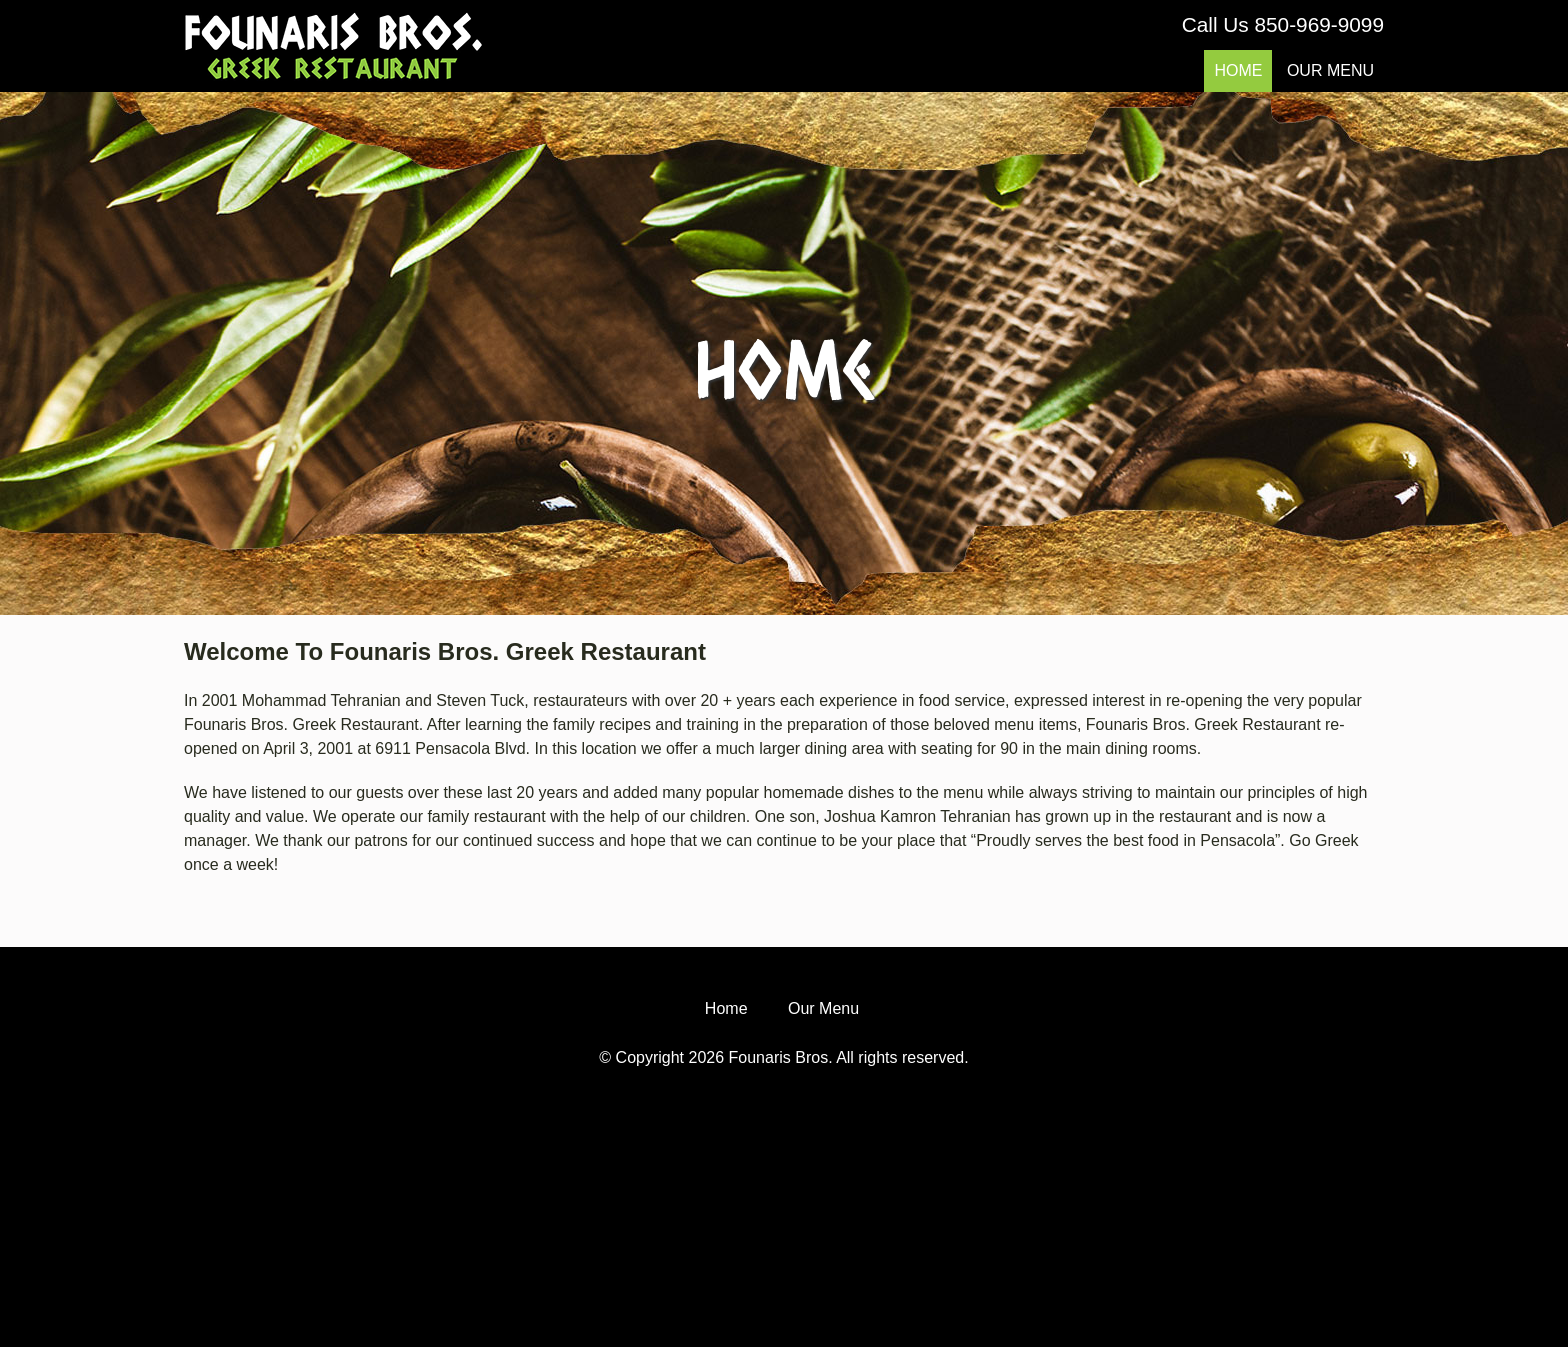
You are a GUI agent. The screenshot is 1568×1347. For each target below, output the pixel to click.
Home (1238, 70)
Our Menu (1330, 70)
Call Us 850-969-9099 (1283, 24)
